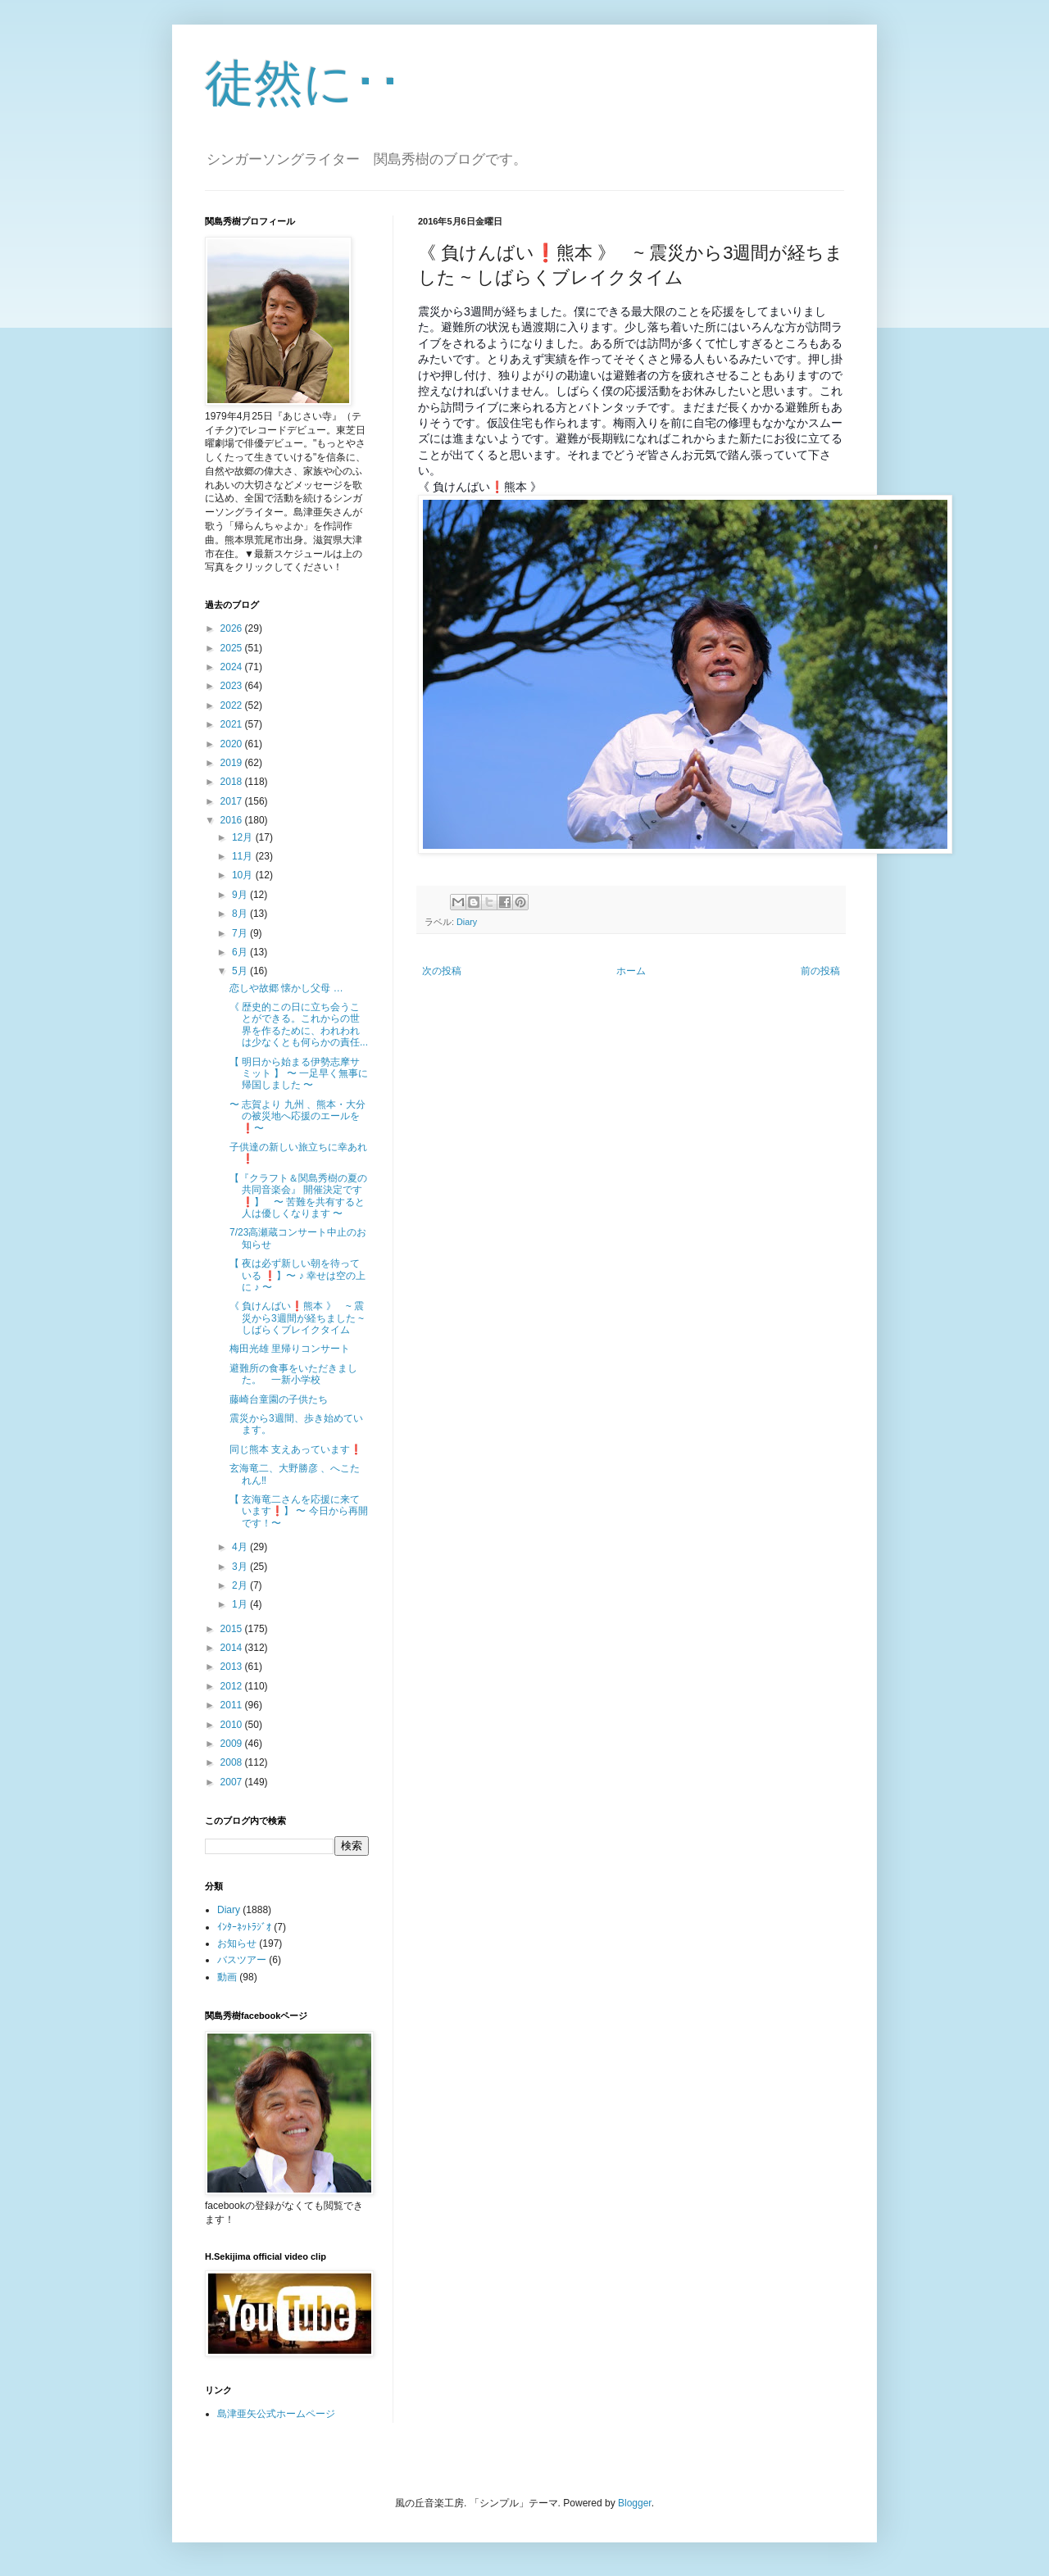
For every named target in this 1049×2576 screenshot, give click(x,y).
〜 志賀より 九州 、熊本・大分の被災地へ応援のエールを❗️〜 (297, 1116)
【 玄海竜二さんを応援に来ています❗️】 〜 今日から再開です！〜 (298, 1511)
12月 (244, 837)
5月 (241, 971)
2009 (232, 1743)
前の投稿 (820, 971)
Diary (466, 922)
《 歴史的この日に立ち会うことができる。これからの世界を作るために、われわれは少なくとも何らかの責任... (298, 1024)
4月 (241, 1547)
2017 (232, 801)
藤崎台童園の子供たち (278, 1399)
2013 (232, 1666)
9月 (241, 894)
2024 (232, 667)
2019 (232, 763)
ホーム (631, 971)
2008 (232, 1762)
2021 (232, 724)
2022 (232, 705)
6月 (241, 952)
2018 (232, 781)
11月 (244, 856)
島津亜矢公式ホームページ (276, 2414)
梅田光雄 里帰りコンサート (289, 1348)
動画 (227, 1977)
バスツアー (241, 1960)
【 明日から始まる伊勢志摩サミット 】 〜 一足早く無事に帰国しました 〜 (298, 1073)
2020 (232, 744)
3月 (241, 1566)
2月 (241, 1585)
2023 (232, 686)
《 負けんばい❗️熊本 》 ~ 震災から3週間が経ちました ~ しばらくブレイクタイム (296, 1318)
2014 (232, 1647)
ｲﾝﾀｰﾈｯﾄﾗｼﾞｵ (244, 1927)
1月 (241, 1604)
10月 (244, 875)
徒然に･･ (303, 83)
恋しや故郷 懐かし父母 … (286, 988)
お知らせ (237, 1943)
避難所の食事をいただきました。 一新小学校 (293, 1374)
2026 (232, 628)
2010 (232, 1724)
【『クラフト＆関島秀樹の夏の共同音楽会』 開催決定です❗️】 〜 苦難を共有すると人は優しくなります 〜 (298, 1195)
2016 (232, 820)
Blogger (635, 2503)
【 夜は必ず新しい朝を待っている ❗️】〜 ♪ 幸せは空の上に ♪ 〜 (297, 1275)
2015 (232, 1629)
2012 (232, 1686)
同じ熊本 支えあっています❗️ (295, 1449)
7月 (241, 933)
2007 (232, 1782)
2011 (232, 1705)
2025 (232, 648)
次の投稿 (441, 971)
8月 (241, 913)
